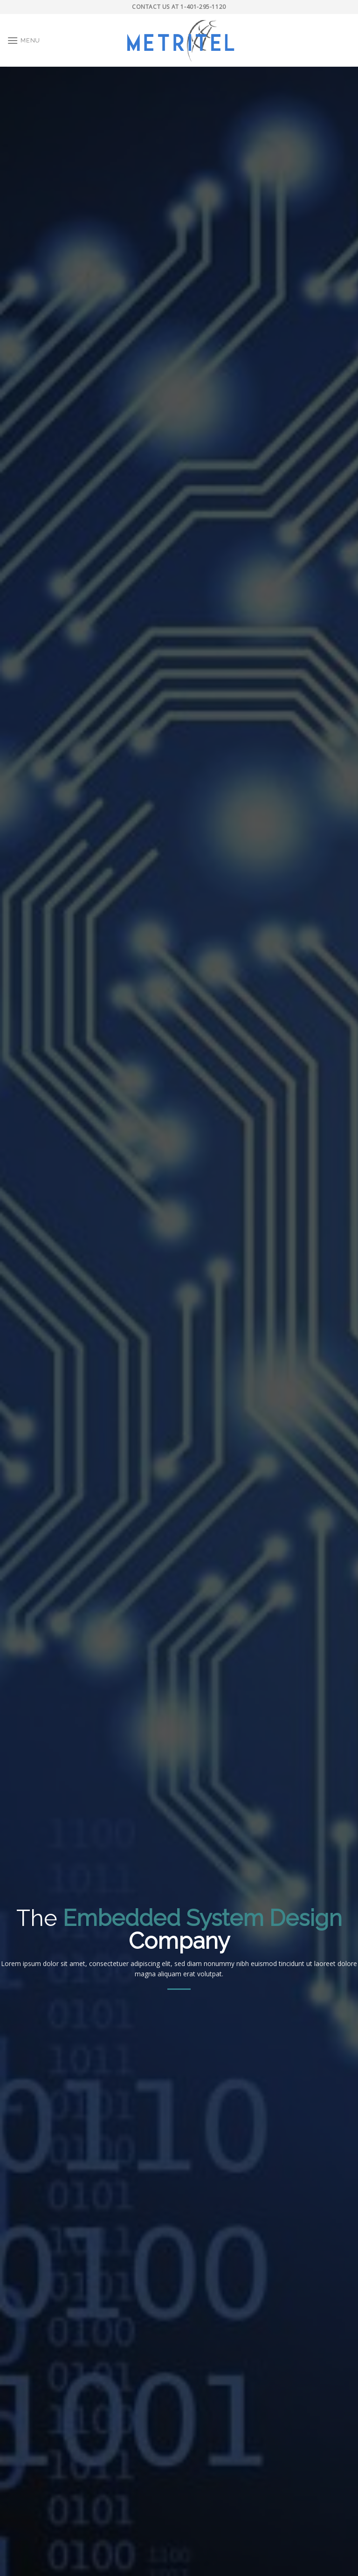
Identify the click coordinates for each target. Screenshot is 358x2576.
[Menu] (23, 40)
